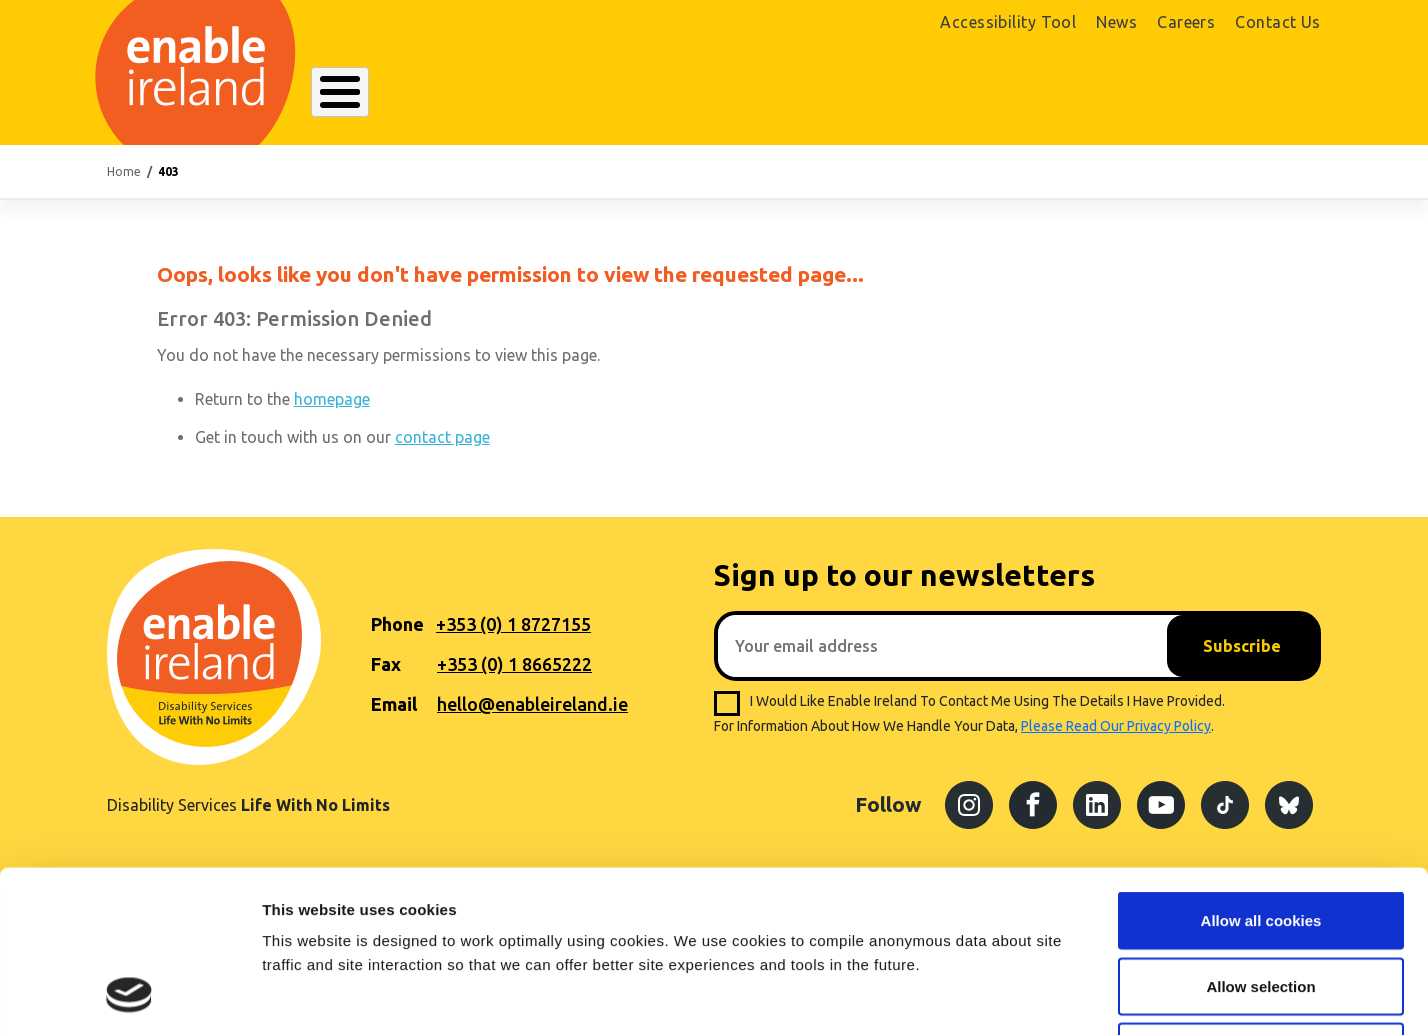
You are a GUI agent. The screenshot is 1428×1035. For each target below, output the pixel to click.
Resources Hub (714, 94)
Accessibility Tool (1008, 22)
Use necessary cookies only (1261, 903)
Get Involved (853, 94)
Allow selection (1260, 838)
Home (124, 171)
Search (960, 94)
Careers (1186, 22)
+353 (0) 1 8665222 (514, 664)
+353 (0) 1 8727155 (513, 624)
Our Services (573, 94)
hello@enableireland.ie (532, 704)
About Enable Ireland (408, 94)
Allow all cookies (1261, 772)
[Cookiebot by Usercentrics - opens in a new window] (129, 996)
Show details (1049, 995)
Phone (397, 624)
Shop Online (1130, 97)
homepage (332, 399)
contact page (442, 437)
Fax (386, 664)
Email (394, 704)
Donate (1263, 97)
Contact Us (1278, 22)
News (1116, 22)
